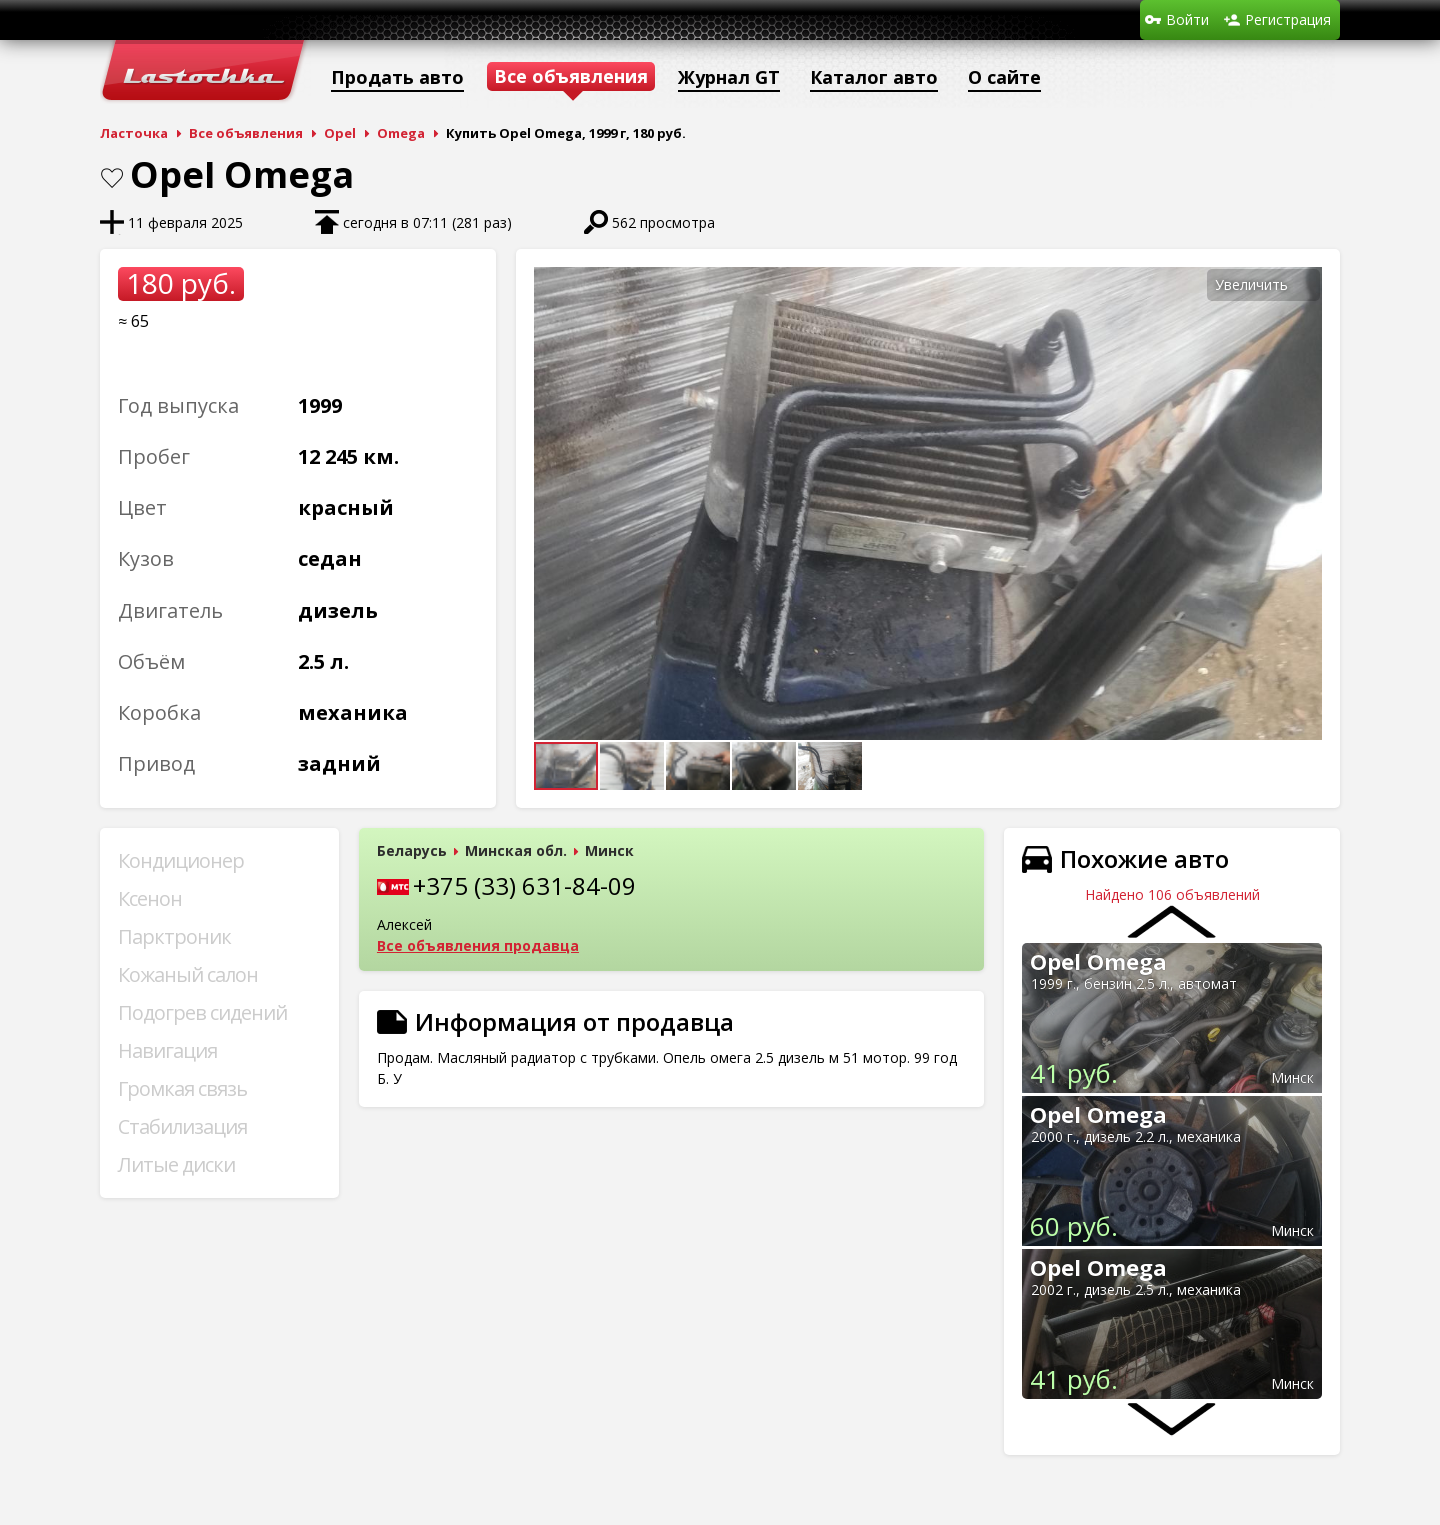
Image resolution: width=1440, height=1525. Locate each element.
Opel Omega (1098, 961)
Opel (340, 133)
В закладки (112, 178)
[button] (1304, 285)
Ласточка (134, 133)
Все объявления (246, 133)
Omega (401, 133)
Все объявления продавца (478, 945)
